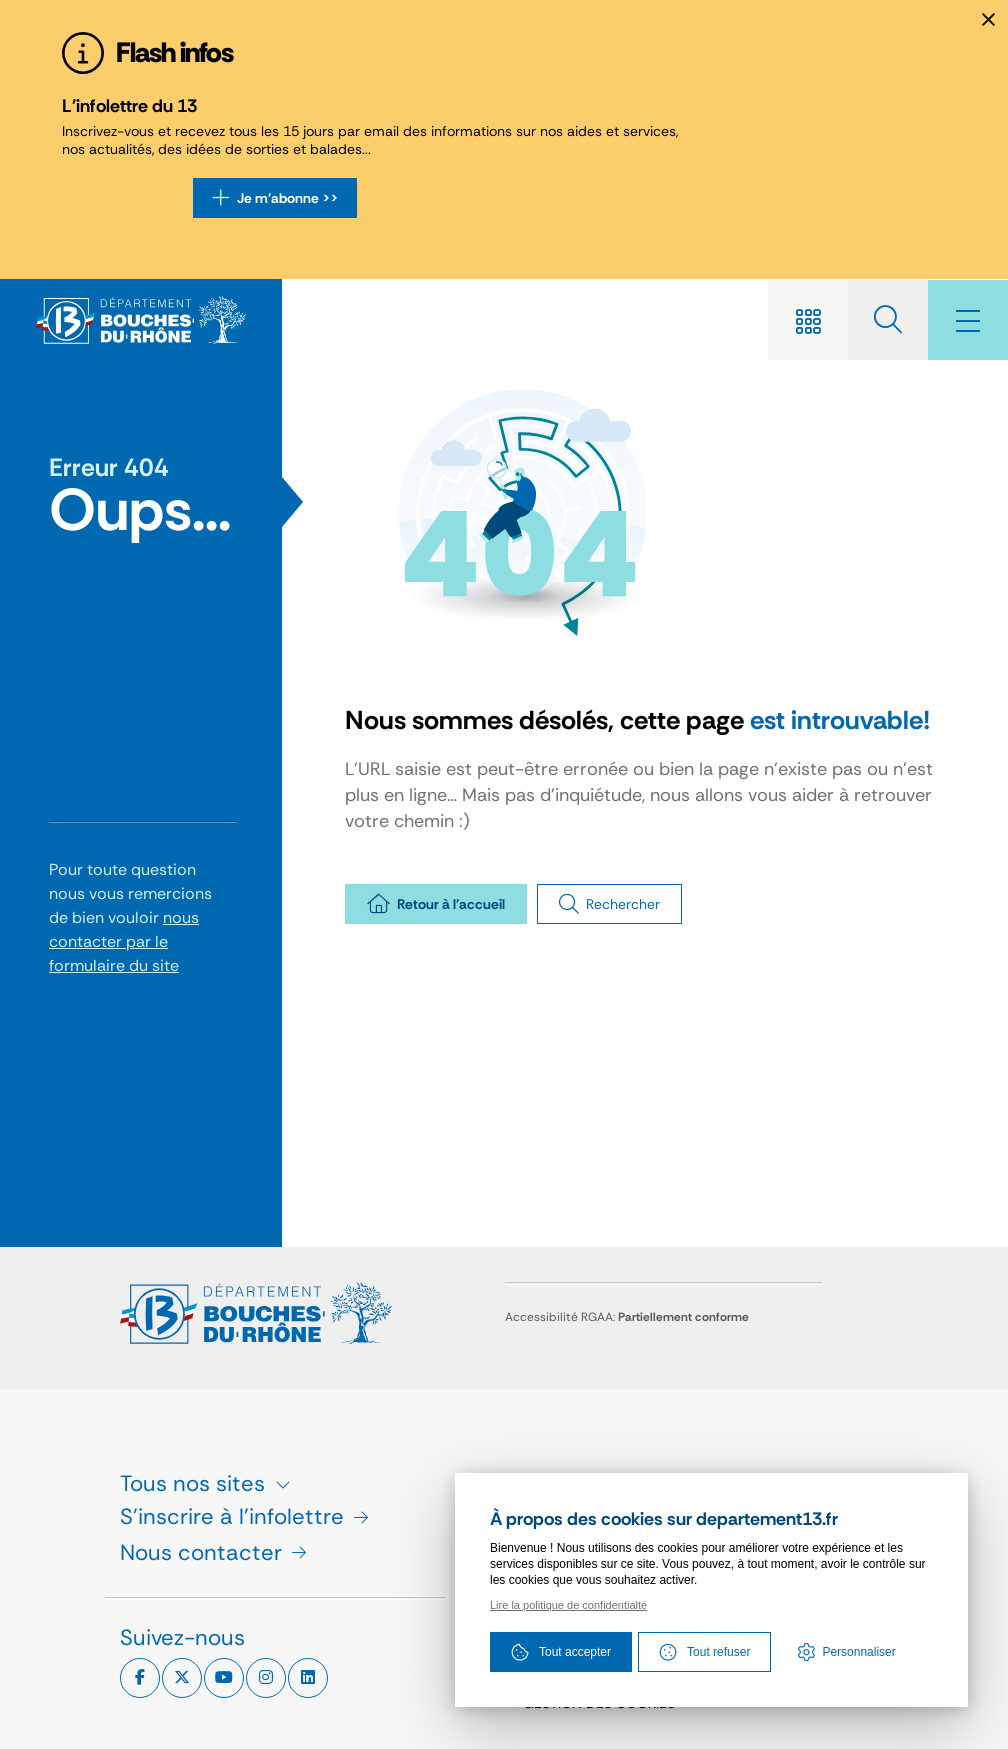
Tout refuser (704, 1652)
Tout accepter (561, 1652)
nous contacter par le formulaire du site (124, 941)
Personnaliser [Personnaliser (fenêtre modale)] (858, 1652)
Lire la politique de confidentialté (568, 1605)
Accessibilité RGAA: (627, 1317)
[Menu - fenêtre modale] (968, 320)
